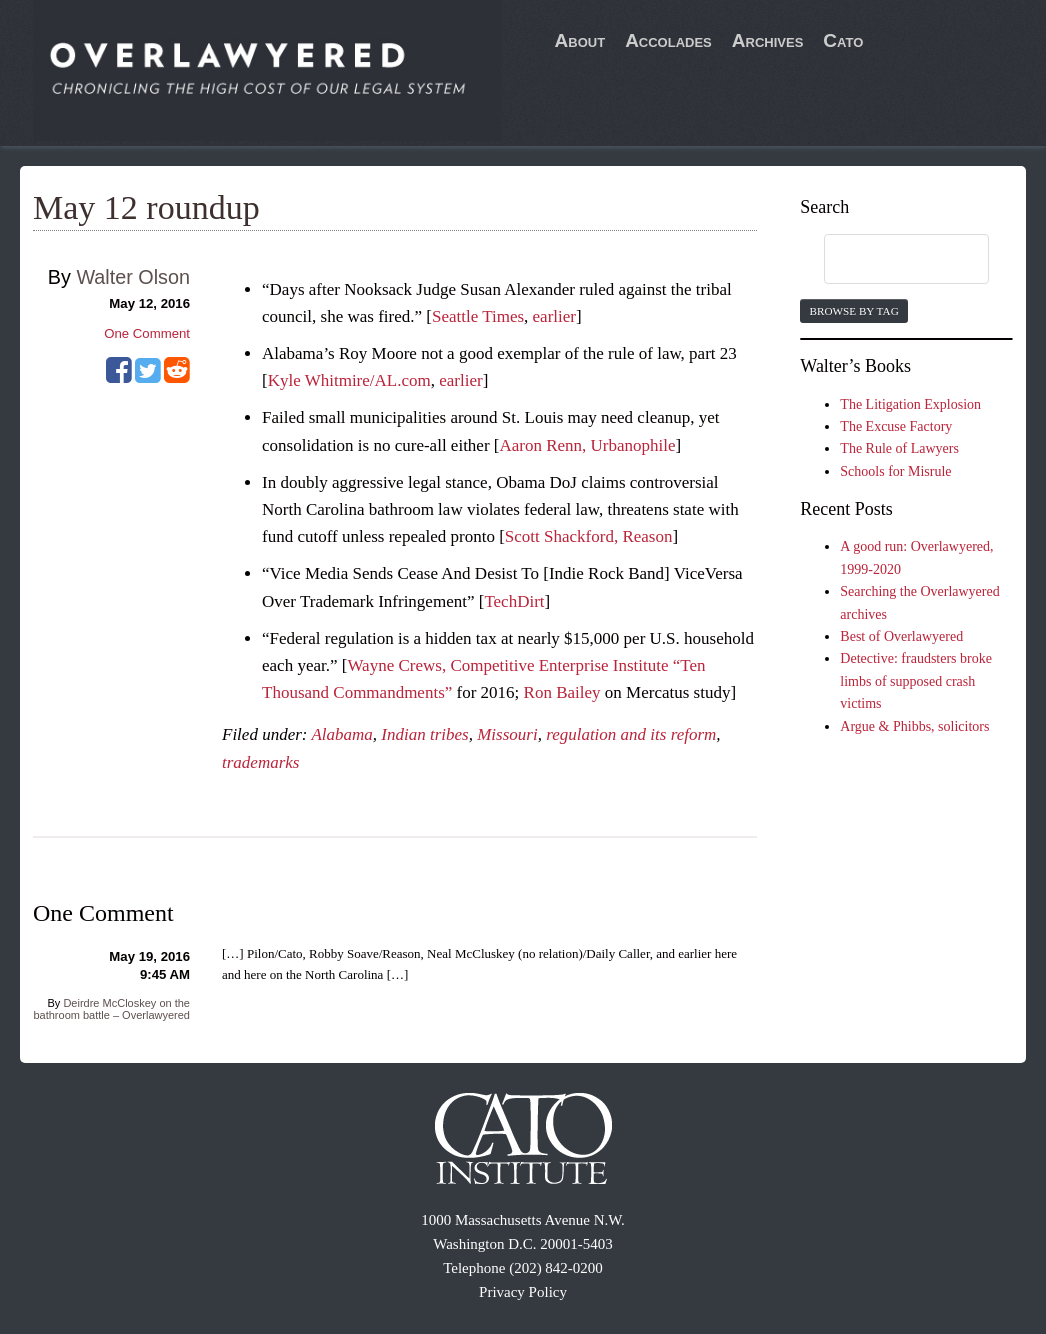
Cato (843, 40)
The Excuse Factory (896, 426)
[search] (887, 260)
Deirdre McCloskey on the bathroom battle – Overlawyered (111, 1009)
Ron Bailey (562, 692)
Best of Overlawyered (901, 636)
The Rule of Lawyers (899, 448)
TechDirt (514, 601)
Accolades (668, 40)
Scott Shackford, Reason (589, 536)
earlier (554, 316)
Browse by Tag (853, 311)
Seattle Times (478, 316)
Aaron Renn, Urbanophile (587, 445)
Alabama (341, 734)
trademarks (260, 762)
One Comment (147, 333)
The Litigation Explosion (910, 404)
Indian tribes (424, 734)
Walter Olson (133, 277)
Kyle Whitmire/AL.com (349, 380)
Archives (768, 40)
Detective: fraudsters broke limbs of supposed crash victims (916, 681)
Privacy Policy (523, 1292)
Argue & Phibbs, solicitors (914, 726)
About (580, 40)
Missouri (507, 734)
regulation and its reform (631, 734)
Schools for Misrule (895, 471)
